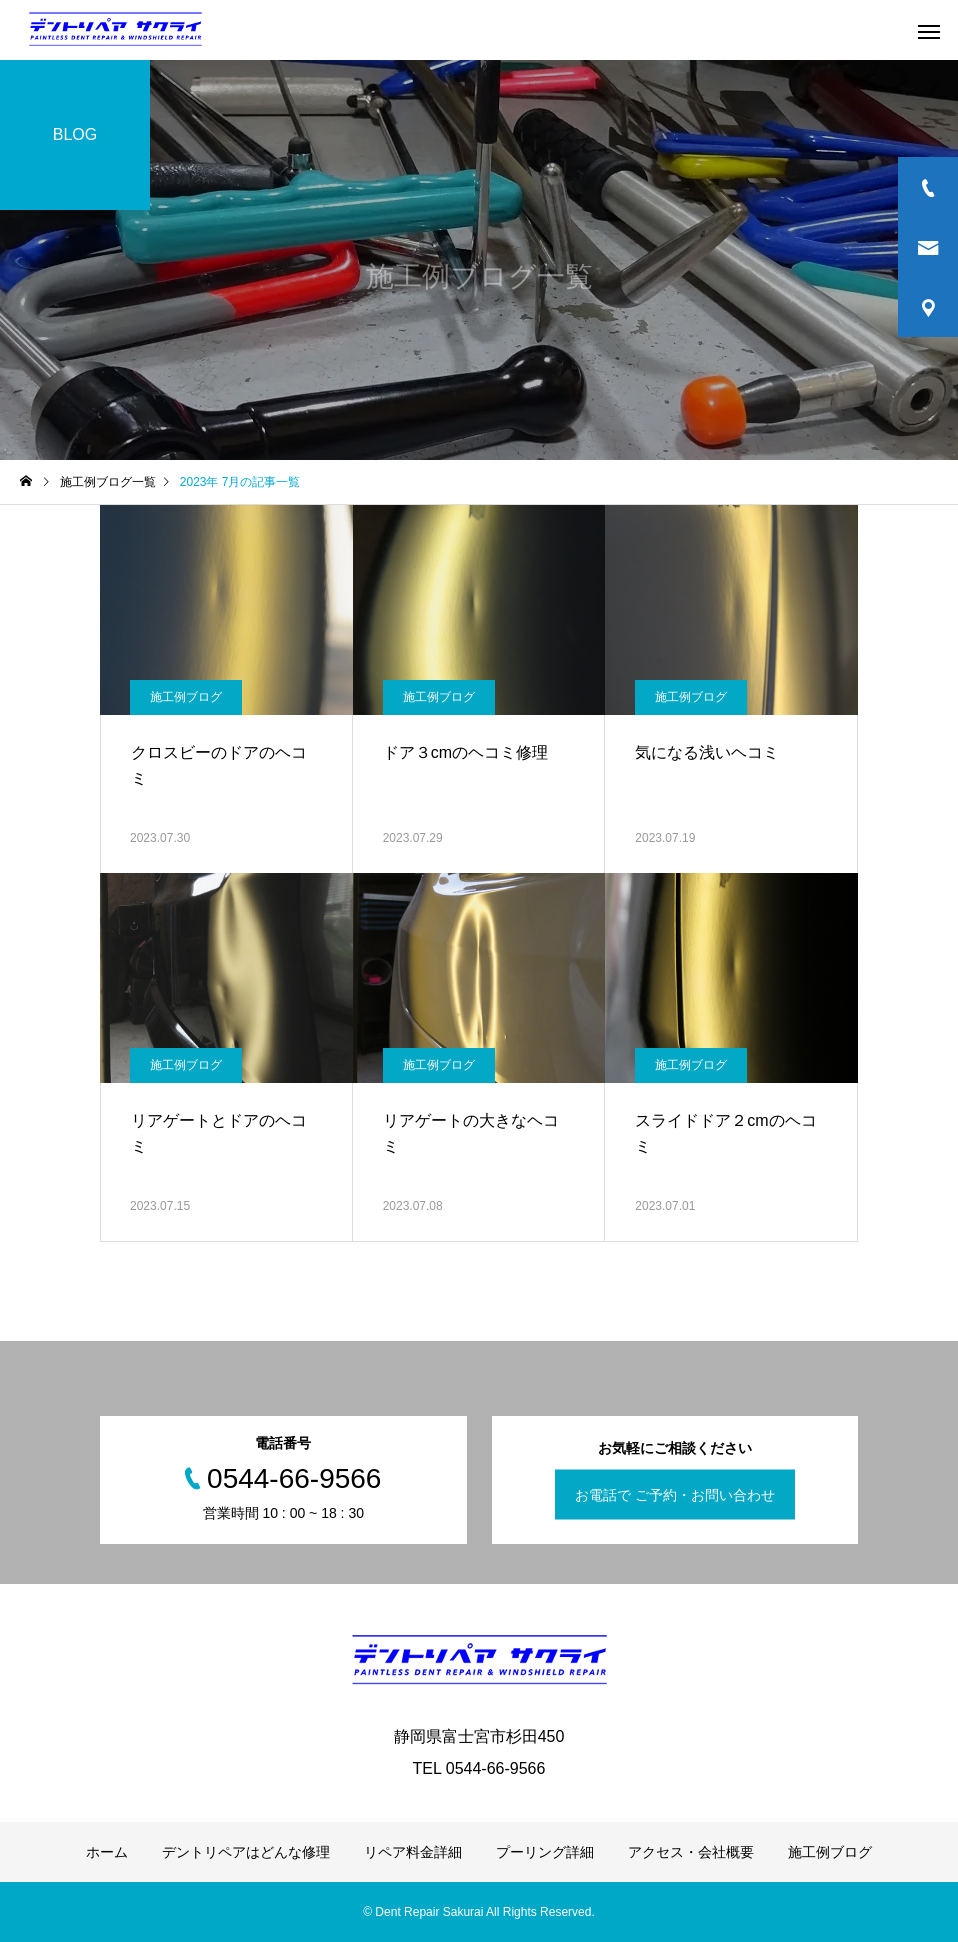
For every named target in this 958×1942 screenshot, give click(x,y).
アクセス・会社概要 (691, 1852)
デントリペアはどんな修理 (246, 1852)
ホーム (107, 1852)
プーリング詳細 (545, 1852)
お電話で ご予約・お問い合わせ (675, 1495)
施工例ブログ (186, 697)
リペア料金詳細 (413, 1852)
